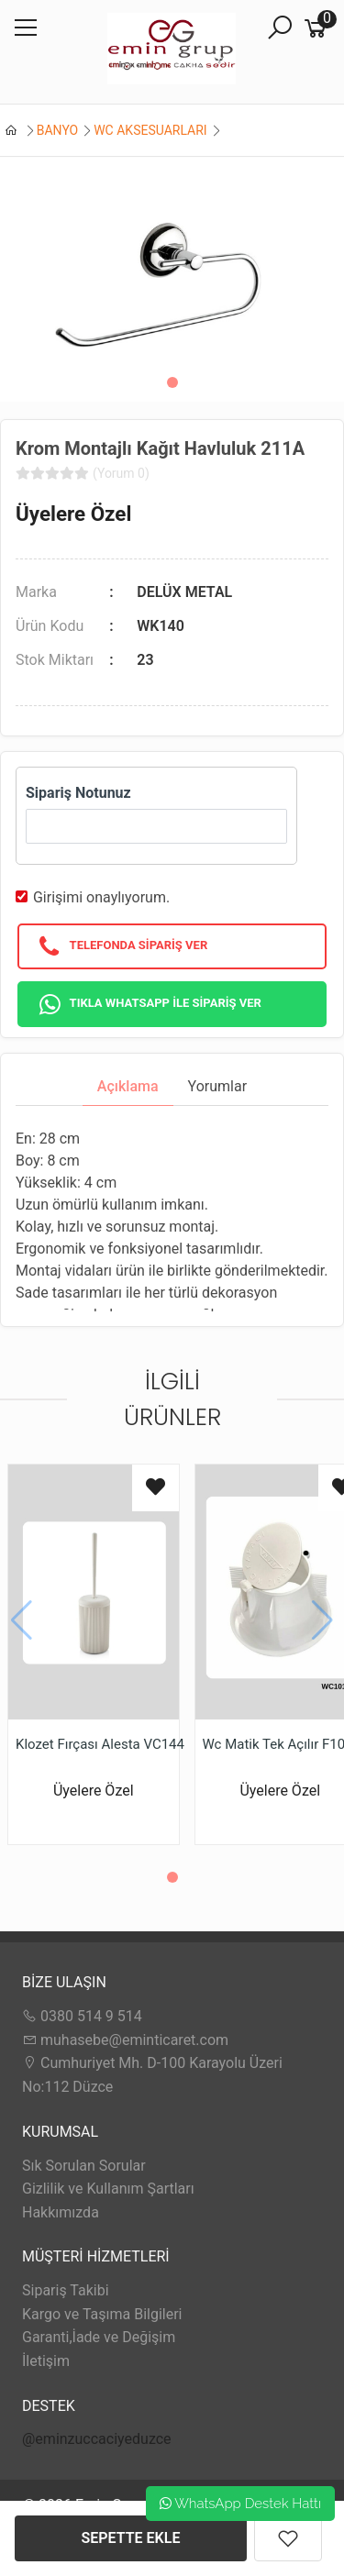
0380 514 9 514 (82, 2016)
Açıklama (128, 1086)
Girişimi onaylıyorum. (101, 897)
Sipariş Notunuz (78, 793)
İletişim (46, 2361)
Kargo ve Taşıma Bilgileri (102, 2314)
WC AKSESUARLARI (150, 130)
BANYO (58, 130)
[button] (172, 382)
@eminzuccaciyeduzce (97, 2439)
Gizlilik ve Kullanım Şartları (108, 2188)
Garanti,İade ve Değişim (98, 2337)
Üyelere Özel (73, 513)
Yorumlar (218, 1086)
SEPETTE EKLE (131, 2538)
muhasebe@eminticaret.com (125, 2040)
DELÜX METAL (184, 592)
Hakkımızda (60, 2212)
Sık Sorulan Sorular (84, 2165)
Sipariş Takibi (65, 2290)
